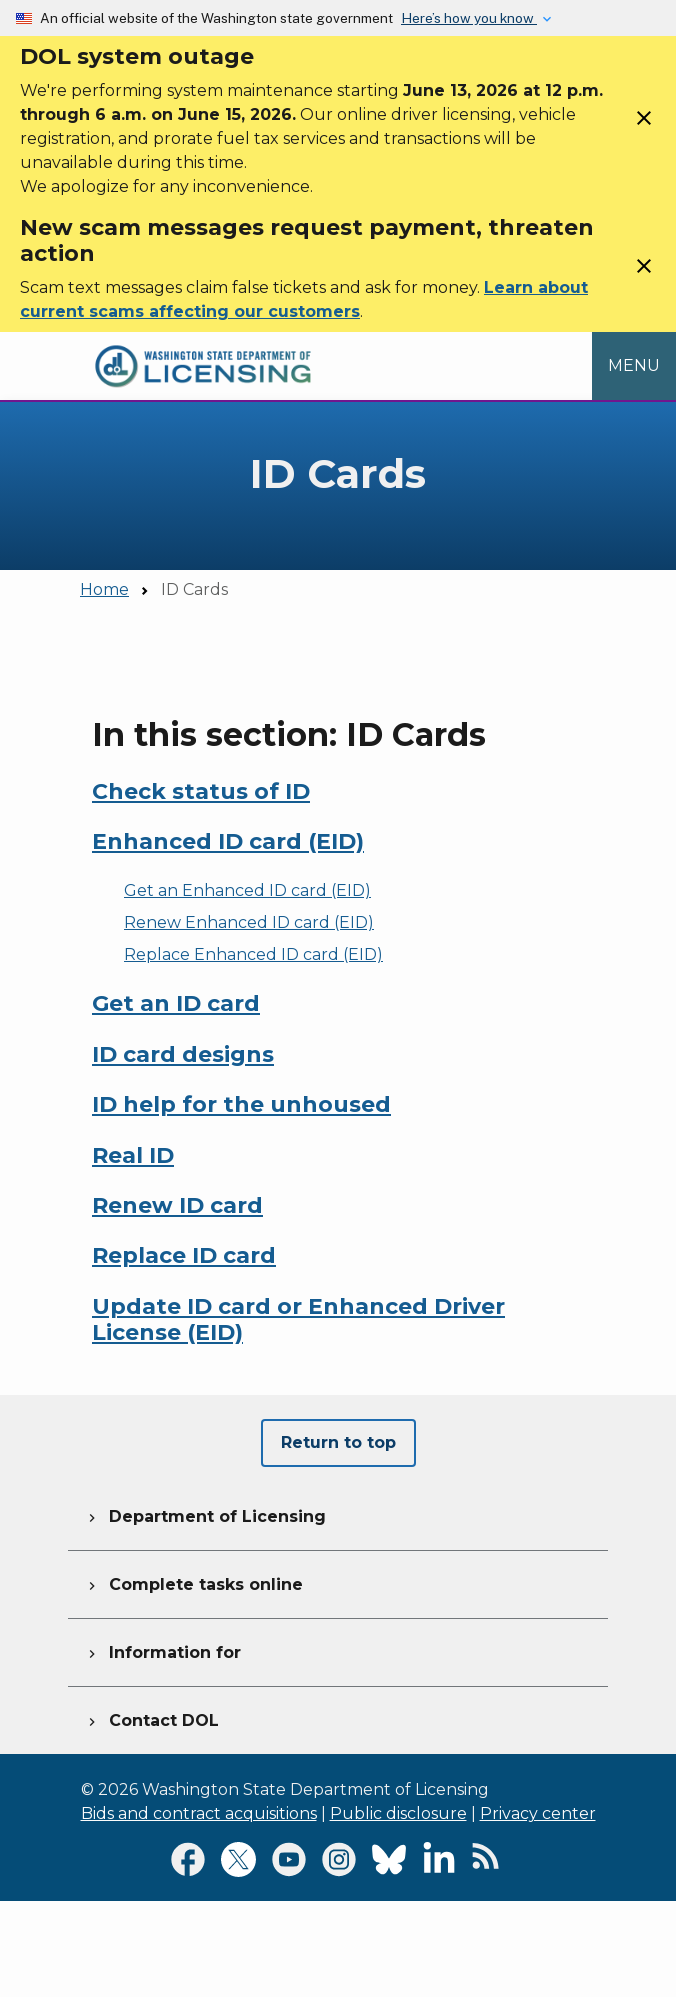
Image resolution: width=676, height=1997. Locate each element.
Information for (162, 1650)
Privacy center (538, 1813)
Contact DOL (151, 1718)
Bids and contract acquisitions (199, 1813)
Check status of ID (201, 791)
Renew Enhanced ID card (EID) (249, 922)
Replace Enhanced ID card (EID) (253, 954)
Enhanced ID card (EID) (228, 841)
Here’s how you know (469, 18)
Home (104, 589)
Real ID (133, 1155)
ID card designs (183, 1054)
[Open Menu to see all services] (634, 366)
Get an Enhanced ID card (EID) (247, 890)
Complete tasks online (193, 1582)
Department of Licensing (205, 1514)
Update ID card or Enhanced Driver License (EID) (298, 1319)
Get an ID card (176, 1003)
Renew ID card (177, 1205)
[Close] (644, 124)
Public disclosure (398, 1813)
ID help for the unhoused (241, 1104)
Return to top (338, 1442)
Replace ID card (184, 1255)
